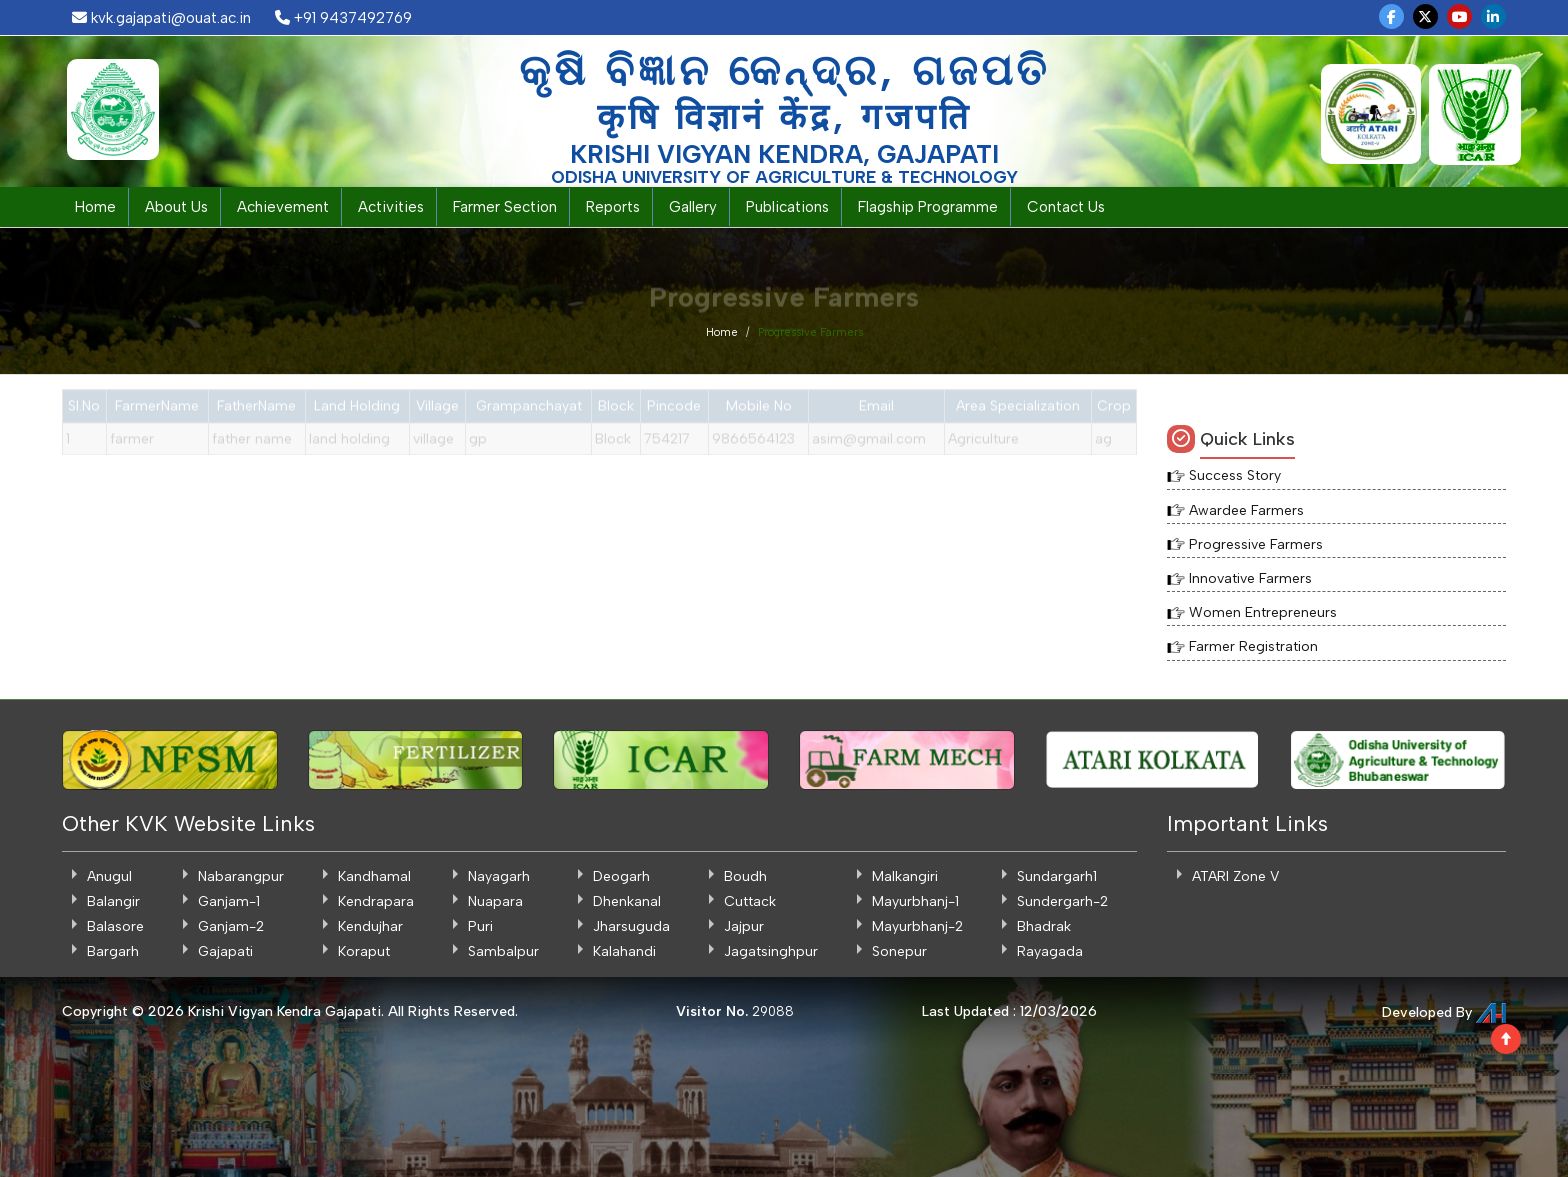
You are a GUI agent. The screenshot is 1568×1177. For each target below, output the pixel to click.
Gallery (693, 207)
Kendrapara (376, 901)
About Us (176, 207)
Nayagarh (499, 876)
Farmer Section (505, 207)
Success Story (1235, 475)
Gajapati (225, 951)
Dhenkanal (627, 901)
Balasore (115, 926)
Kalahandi (624, 951)
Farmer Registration (1253, 646)
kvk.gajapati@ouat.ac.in (161, 18)
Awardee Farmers (1246, 510)
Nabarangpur (241, 876)
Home (95, 207)
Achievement (283, 207)
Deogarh (621, 876)
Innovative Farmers (1250, 578)
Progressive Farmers (1256, 544)
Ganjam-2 (231, 926)
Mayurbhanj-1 (915, 901)
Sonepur (899, 951)
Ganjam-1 (229, 901)
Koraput (364, 951)
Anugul (109, 876)
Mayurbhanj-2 (917, 926)
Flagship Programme (928, 207)
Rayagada (1050, 951)
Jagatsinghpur (771, 951)
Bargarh (113, 951)
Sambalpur (503, 951)
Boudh (745, 876)
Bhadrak (1044, 926)
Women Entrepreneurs (1263, 612)
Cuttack (750, 901)
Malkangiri (905, 876)
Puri (480, 926)
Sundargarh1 (1057, 876)
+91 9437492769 (343, 18)
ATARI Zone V (1235, 876)
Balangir (113, 901)
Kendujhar (370, 926)
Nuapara (495, 901)
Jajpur (744, 926)
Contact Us (1066, 207)
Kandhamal (374, 876)
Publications (787, 207)
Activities (391, 207)
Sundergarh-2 (1062, 901)
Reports (613, 207)
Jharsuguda (631, 926)
